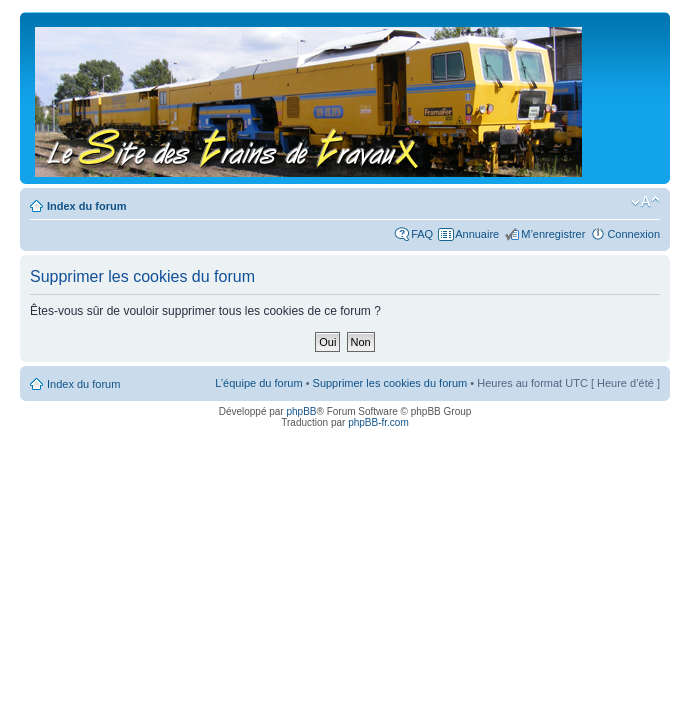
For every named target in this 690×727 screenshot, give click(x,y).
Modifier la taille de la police (645, 202)
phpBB (301, 411)
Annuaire (477, 234)
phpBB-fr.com (378, 422)
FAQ (422, 234)
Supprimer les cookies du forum (390, 383)
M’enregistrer (553, 234)
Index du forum (86, 206)
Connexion (633, 234)
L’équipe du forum (258, 383)
